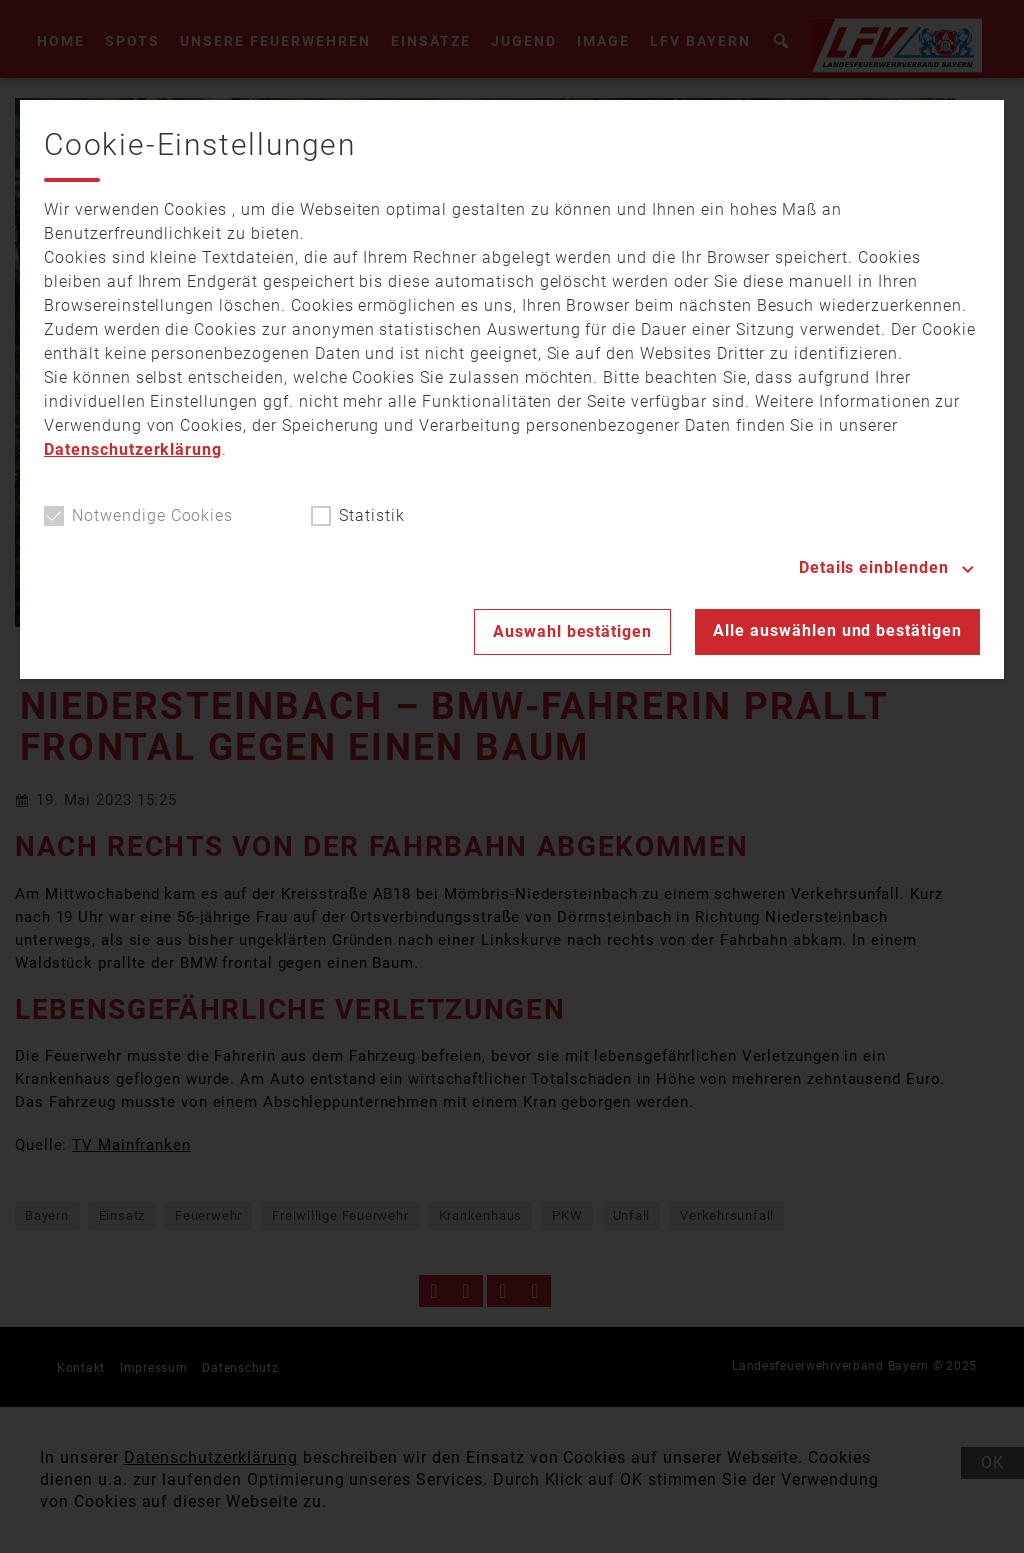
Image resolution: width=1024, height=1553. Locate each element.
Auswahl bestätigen (572, 631)
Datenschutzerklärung (133, 449)
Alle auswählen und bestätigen (837, 630)
